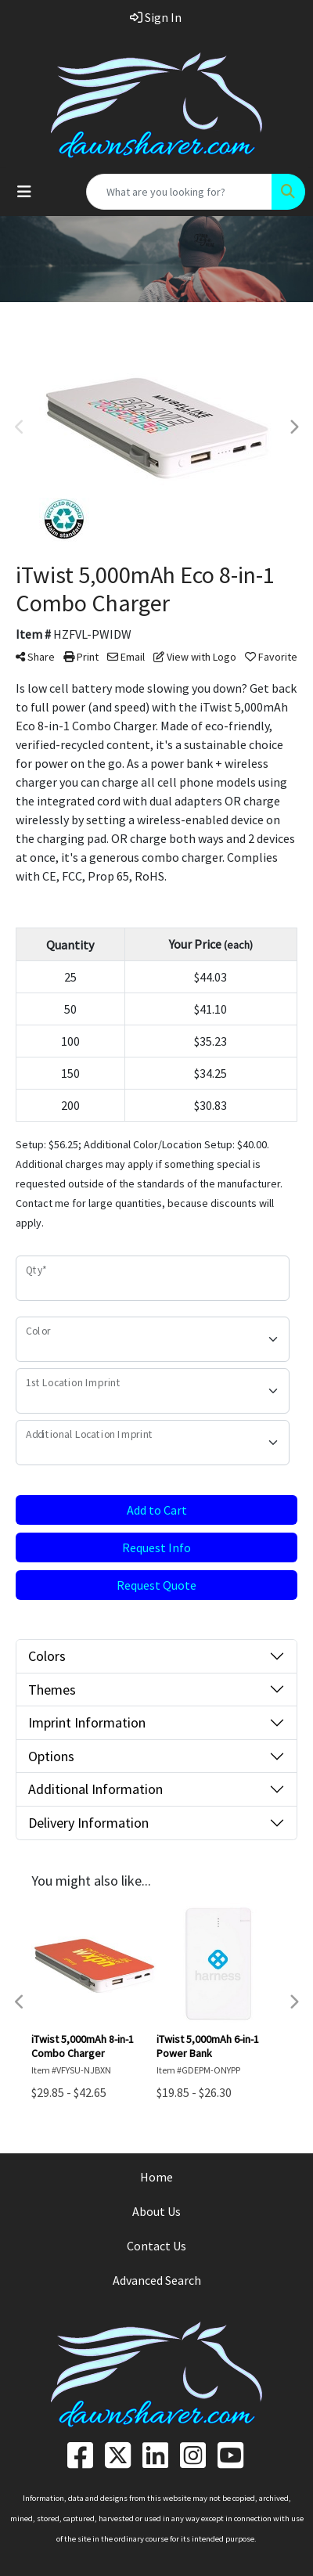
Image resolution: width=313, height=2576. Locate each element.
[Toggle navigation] (24, 192)
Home (156, 2177)
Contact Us (156, 2246)
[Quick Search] (179, 192)
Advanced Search (157, 2280)
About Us (156, 2211)
